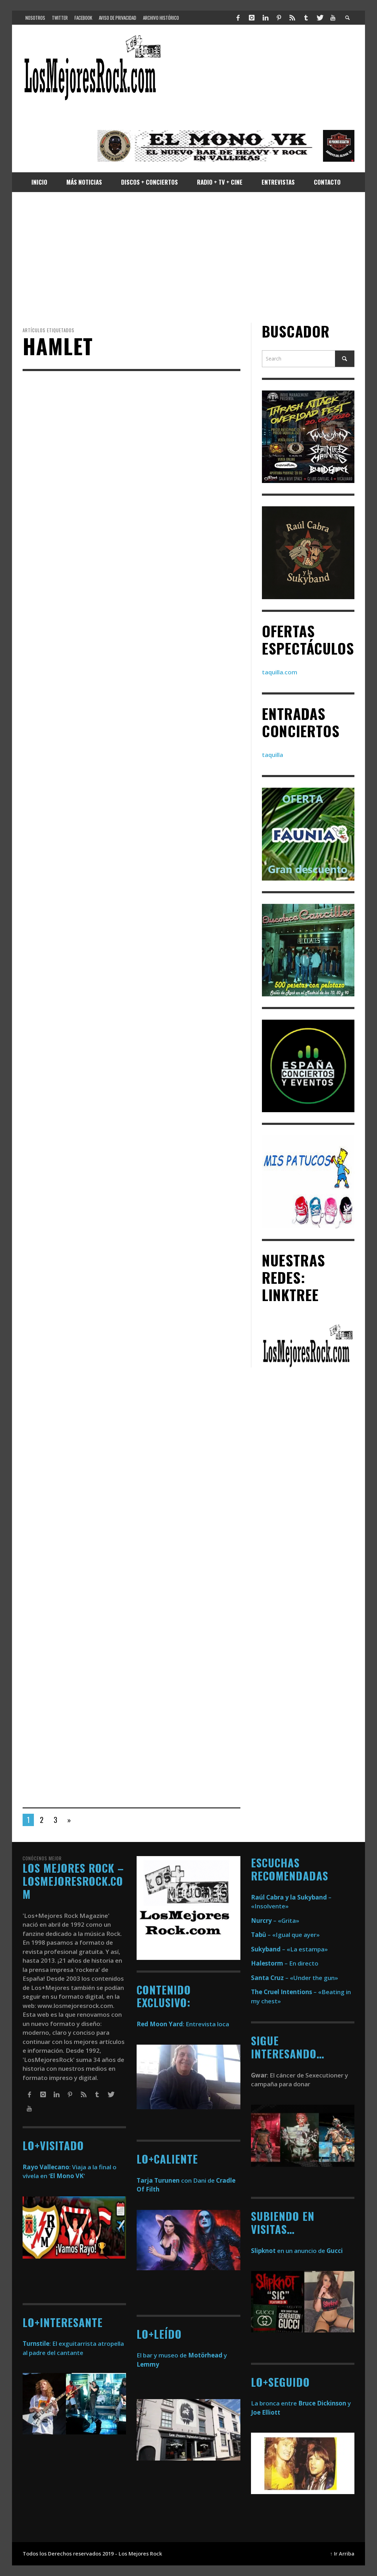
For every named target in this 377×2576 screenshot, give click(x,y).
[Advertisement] (188, 257)
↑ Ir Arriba (342, 2553)
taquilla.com (279, 672)
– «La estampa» (289, 1949)
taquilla (272, 755)
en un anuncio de (297, 2251)
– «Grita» (275, 1920)
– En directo (284, 1963)
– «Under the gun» (294, 1978)
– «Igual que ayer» (285, 1935)
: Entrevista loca (183, 2024)
